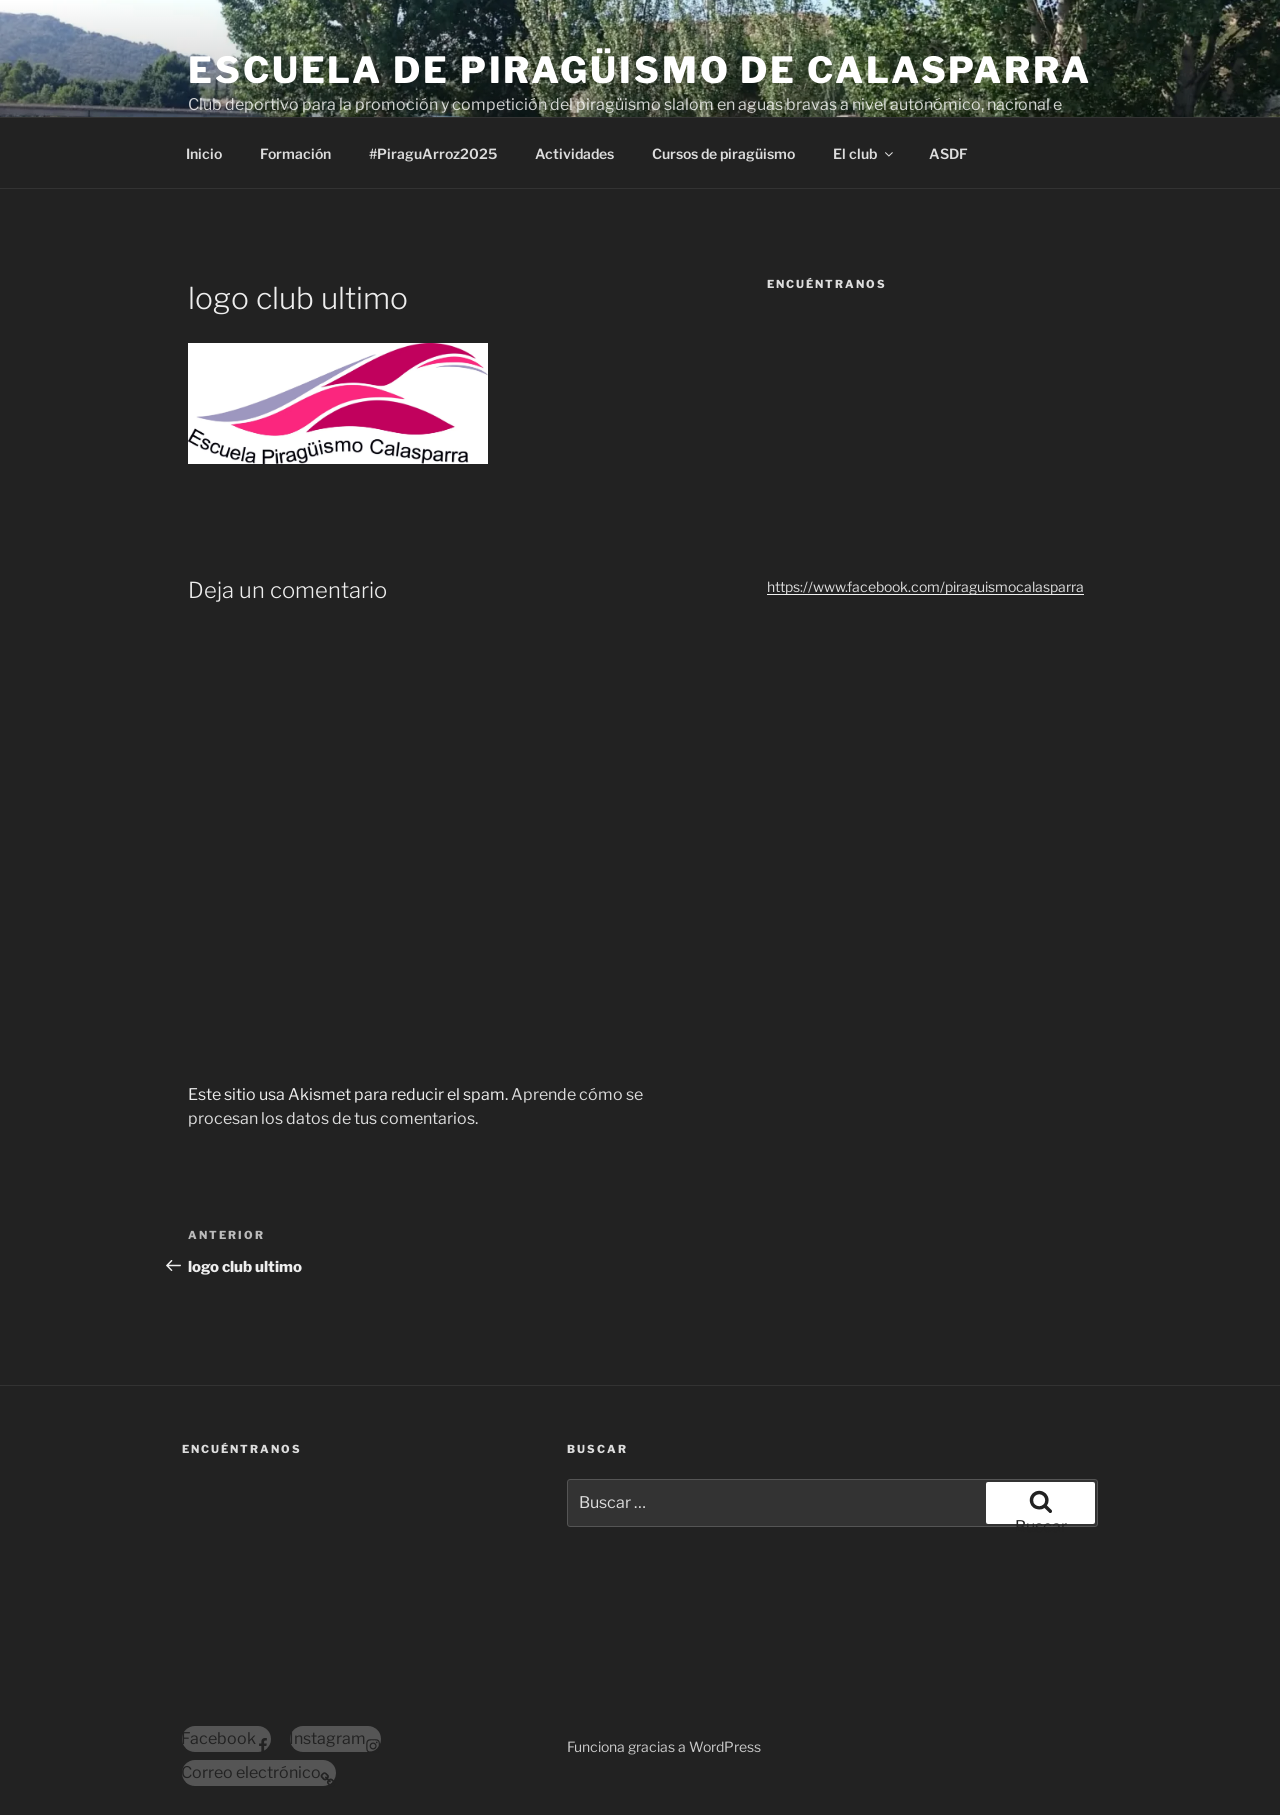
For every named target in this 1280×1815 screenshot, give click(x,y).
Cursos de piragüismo (723, 153)
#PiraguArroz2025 (433, 153)
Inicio (204, 153)
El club (864, 153)
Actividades (574, 153)
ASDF (948, 153)
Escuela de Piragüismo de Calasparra (640, 70)
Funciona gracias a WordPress (664, 1746)
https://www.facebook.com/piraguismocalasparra (925, 586)
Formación (295, 153)
